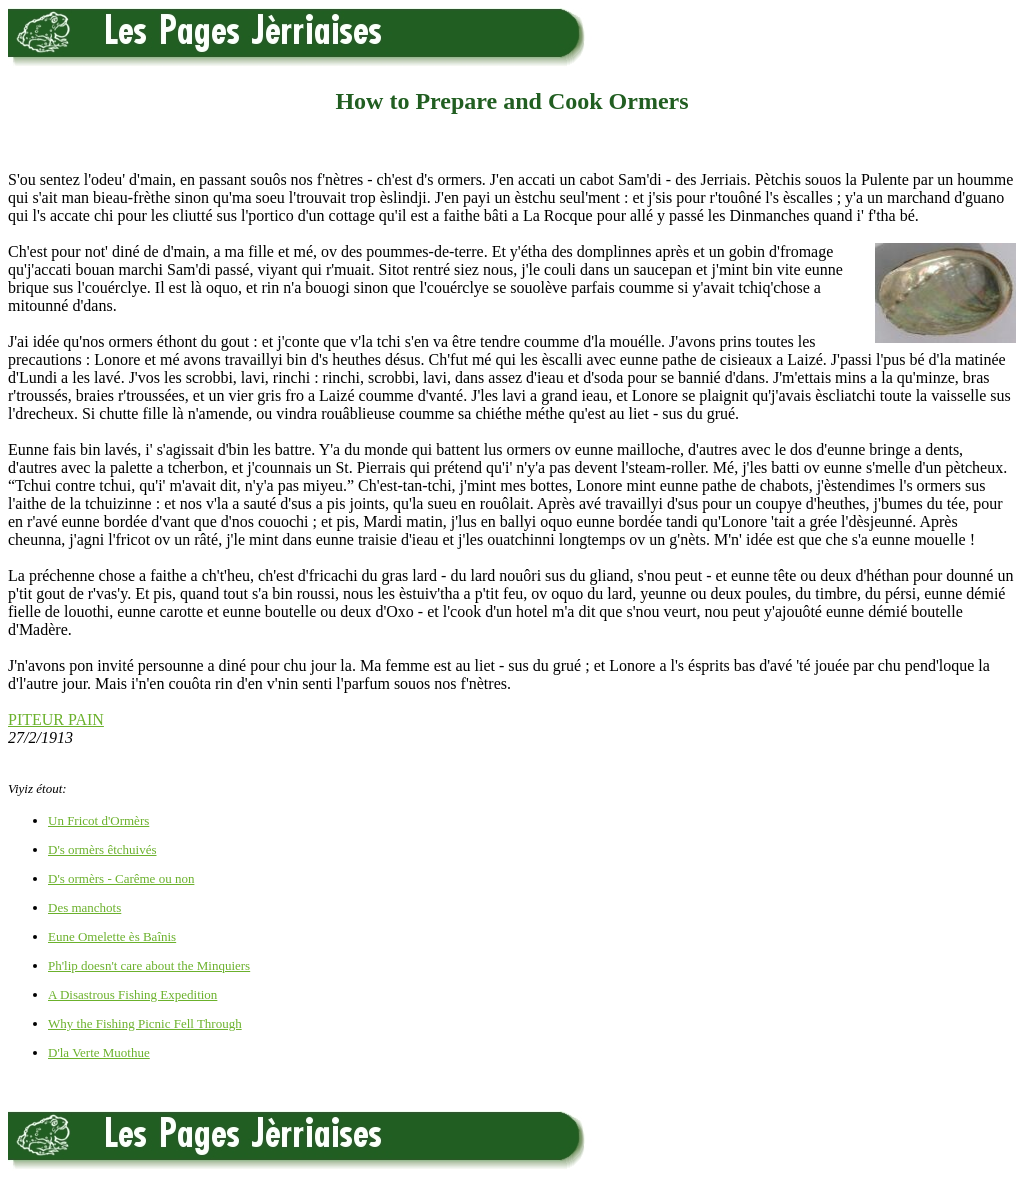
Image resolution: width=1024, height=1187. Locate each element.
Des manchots (84, 907)
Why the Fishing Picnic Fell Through (145, 1023)
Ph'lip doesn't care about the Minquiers (149, 965)
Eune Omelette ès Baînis (112, 936)
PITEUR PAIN (56, 719)
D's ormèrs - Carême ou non (121, 878)
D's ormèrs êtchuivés (102, 849)
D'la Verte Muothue (99, 1052)
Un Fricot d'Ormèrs (98, 820)
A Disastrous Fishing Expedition (132, 994)
